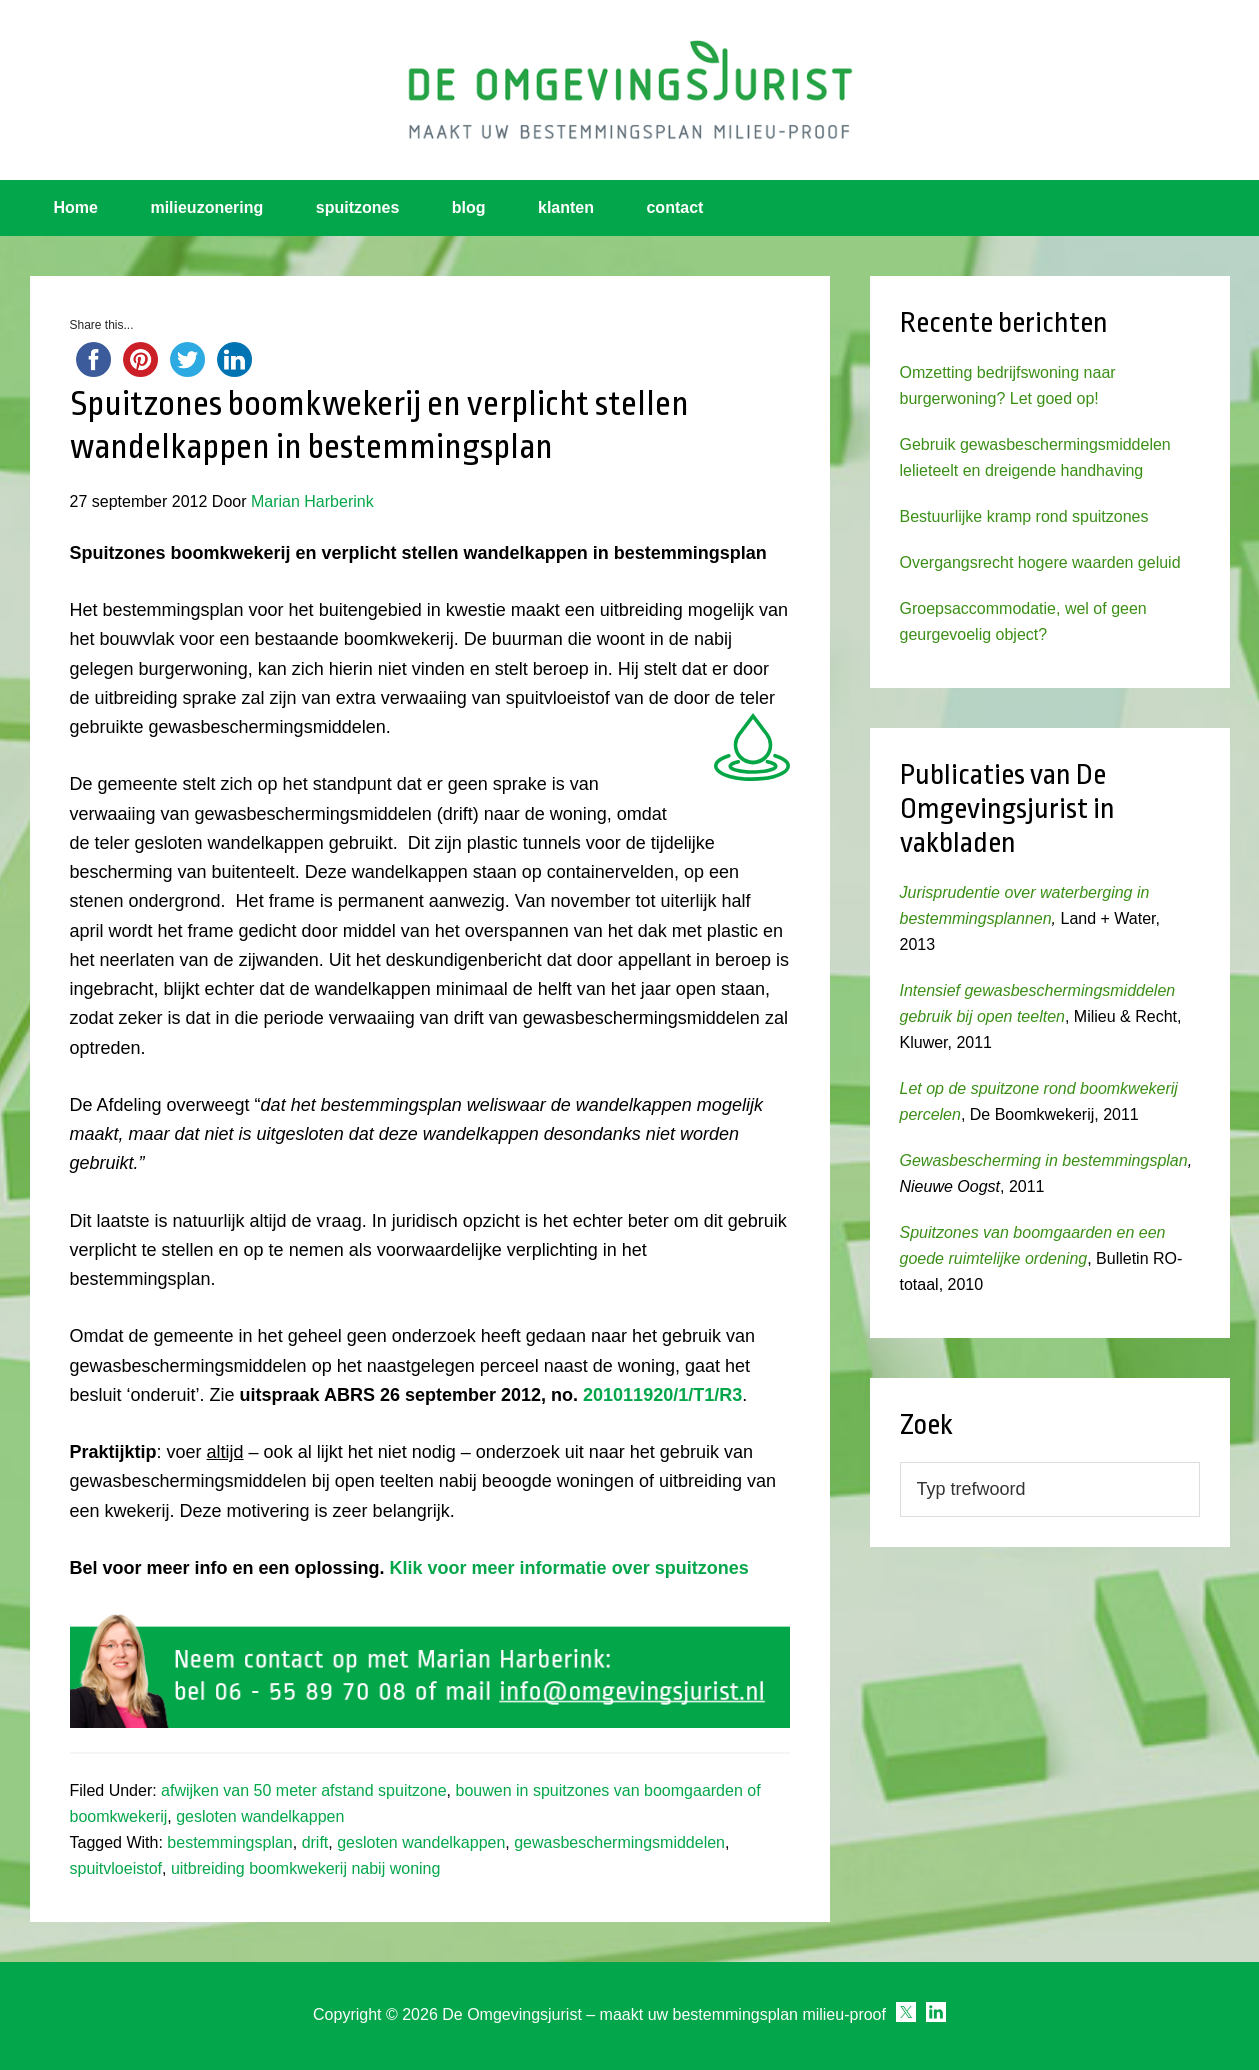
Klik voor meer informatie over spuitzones (567, 1568)
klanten (566, 207)
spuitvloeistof (116, 1868)
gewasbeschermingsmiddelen (619, 1842)
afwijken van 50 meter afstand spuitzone (304, 1790)
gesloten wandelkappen (260, 1816)
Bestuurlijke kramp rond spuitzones (1024, 516)
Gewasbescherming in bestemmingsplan (1044, 1160)
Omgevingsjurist (630, 90)
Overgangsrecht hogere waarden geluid (1040, 562)
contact (674, 207)
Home (76, 207)
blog (469, 207)
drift (315, 1842)
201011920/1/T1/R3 (662, 1395)
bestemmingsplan (229, 1842)
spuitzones (358, 207)
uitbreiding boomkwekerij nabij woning (305, 1868)
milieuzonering (206, 207)
